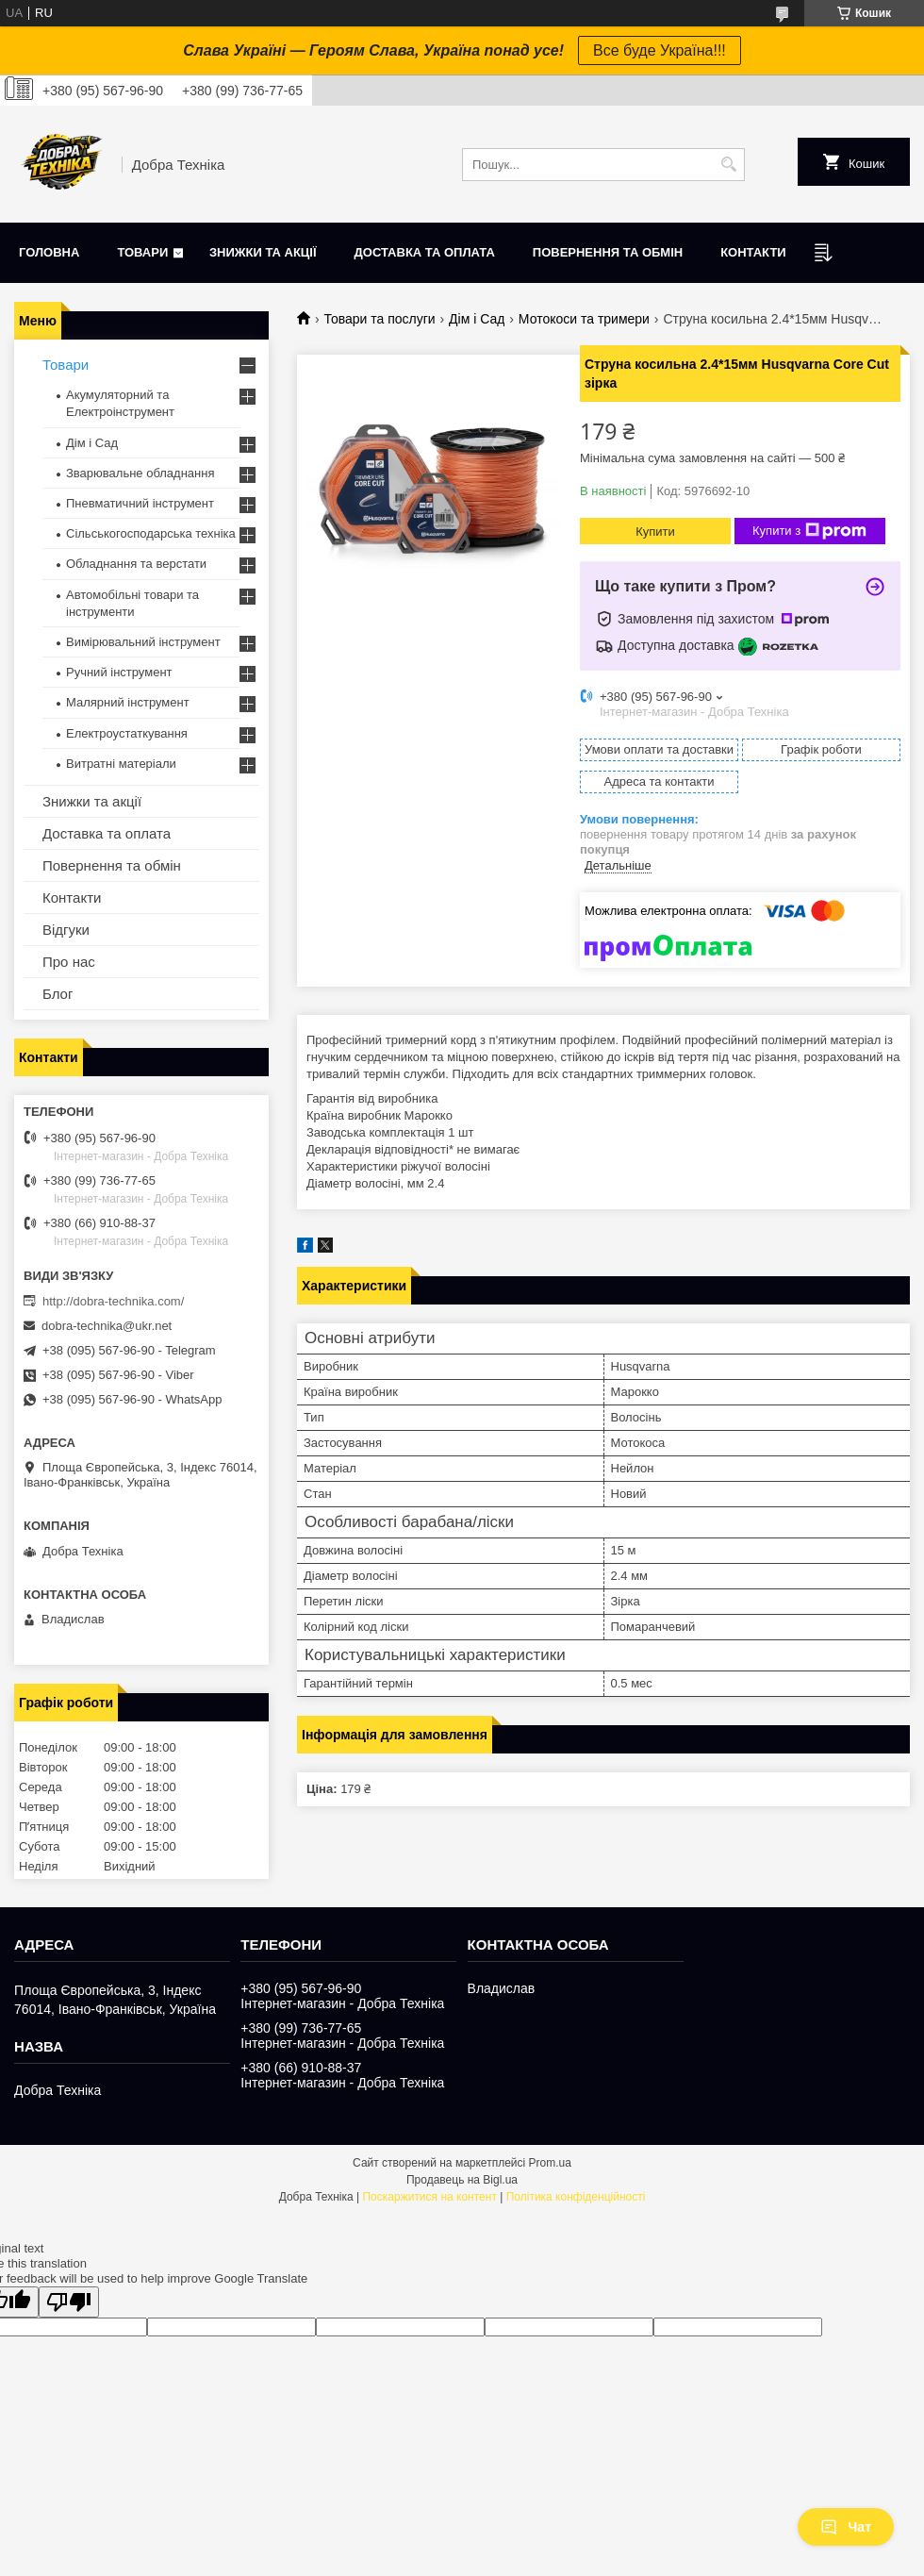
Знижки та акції (263, 252)
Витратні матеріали (121, 763)
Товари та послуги (379, 318)
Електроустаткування (127, 733)
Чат (845, 2526)
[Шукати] (728, 164)
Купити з (809, 531)
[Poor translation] (69, 2302)
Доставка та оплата (425, 252)
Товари (142, 252)
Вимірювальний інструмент (143, 642)
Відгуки (66, 930)
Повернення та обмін (608, 252)
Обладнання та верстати (136, 564)
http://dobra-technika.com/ (113, 1301)
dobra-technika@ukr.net (106, 1326)
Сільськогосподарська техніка (151, 533)
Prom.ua (550, 2162)
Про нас (68, 962)
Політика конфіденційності (576, 2196)
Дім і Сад (476, 318)
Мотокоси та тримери (584, 318)
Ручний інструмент (119, 672)
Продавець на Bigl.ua (462, 2179)
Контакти (753, 252)
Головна (49, 252)
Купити (655, 531)
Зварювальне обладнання (140, 473)
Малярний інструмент (128, 702)
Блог (57, 994)
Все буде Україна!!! (659, 50)
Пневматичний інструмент (140, 503)
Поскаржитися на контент (429, 2196)
